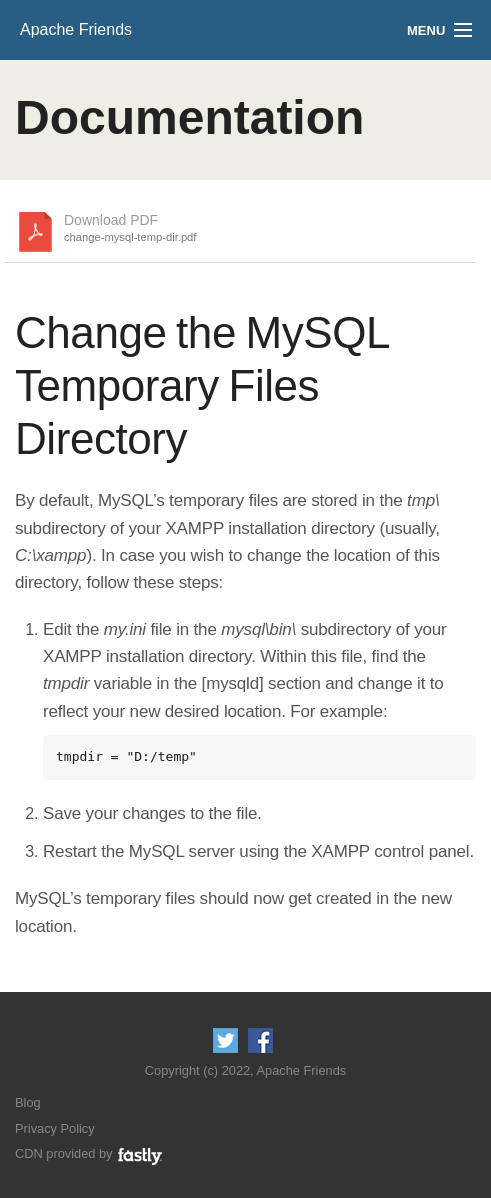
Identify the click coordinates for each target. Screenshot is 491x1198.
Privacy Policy (55, 1128)
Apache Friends (76, 29)
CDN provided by (89, 1153)
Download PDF (130, 229)
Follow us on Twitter (225, 1040)
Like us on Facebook (260, 1040)
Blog (28, 1102)
